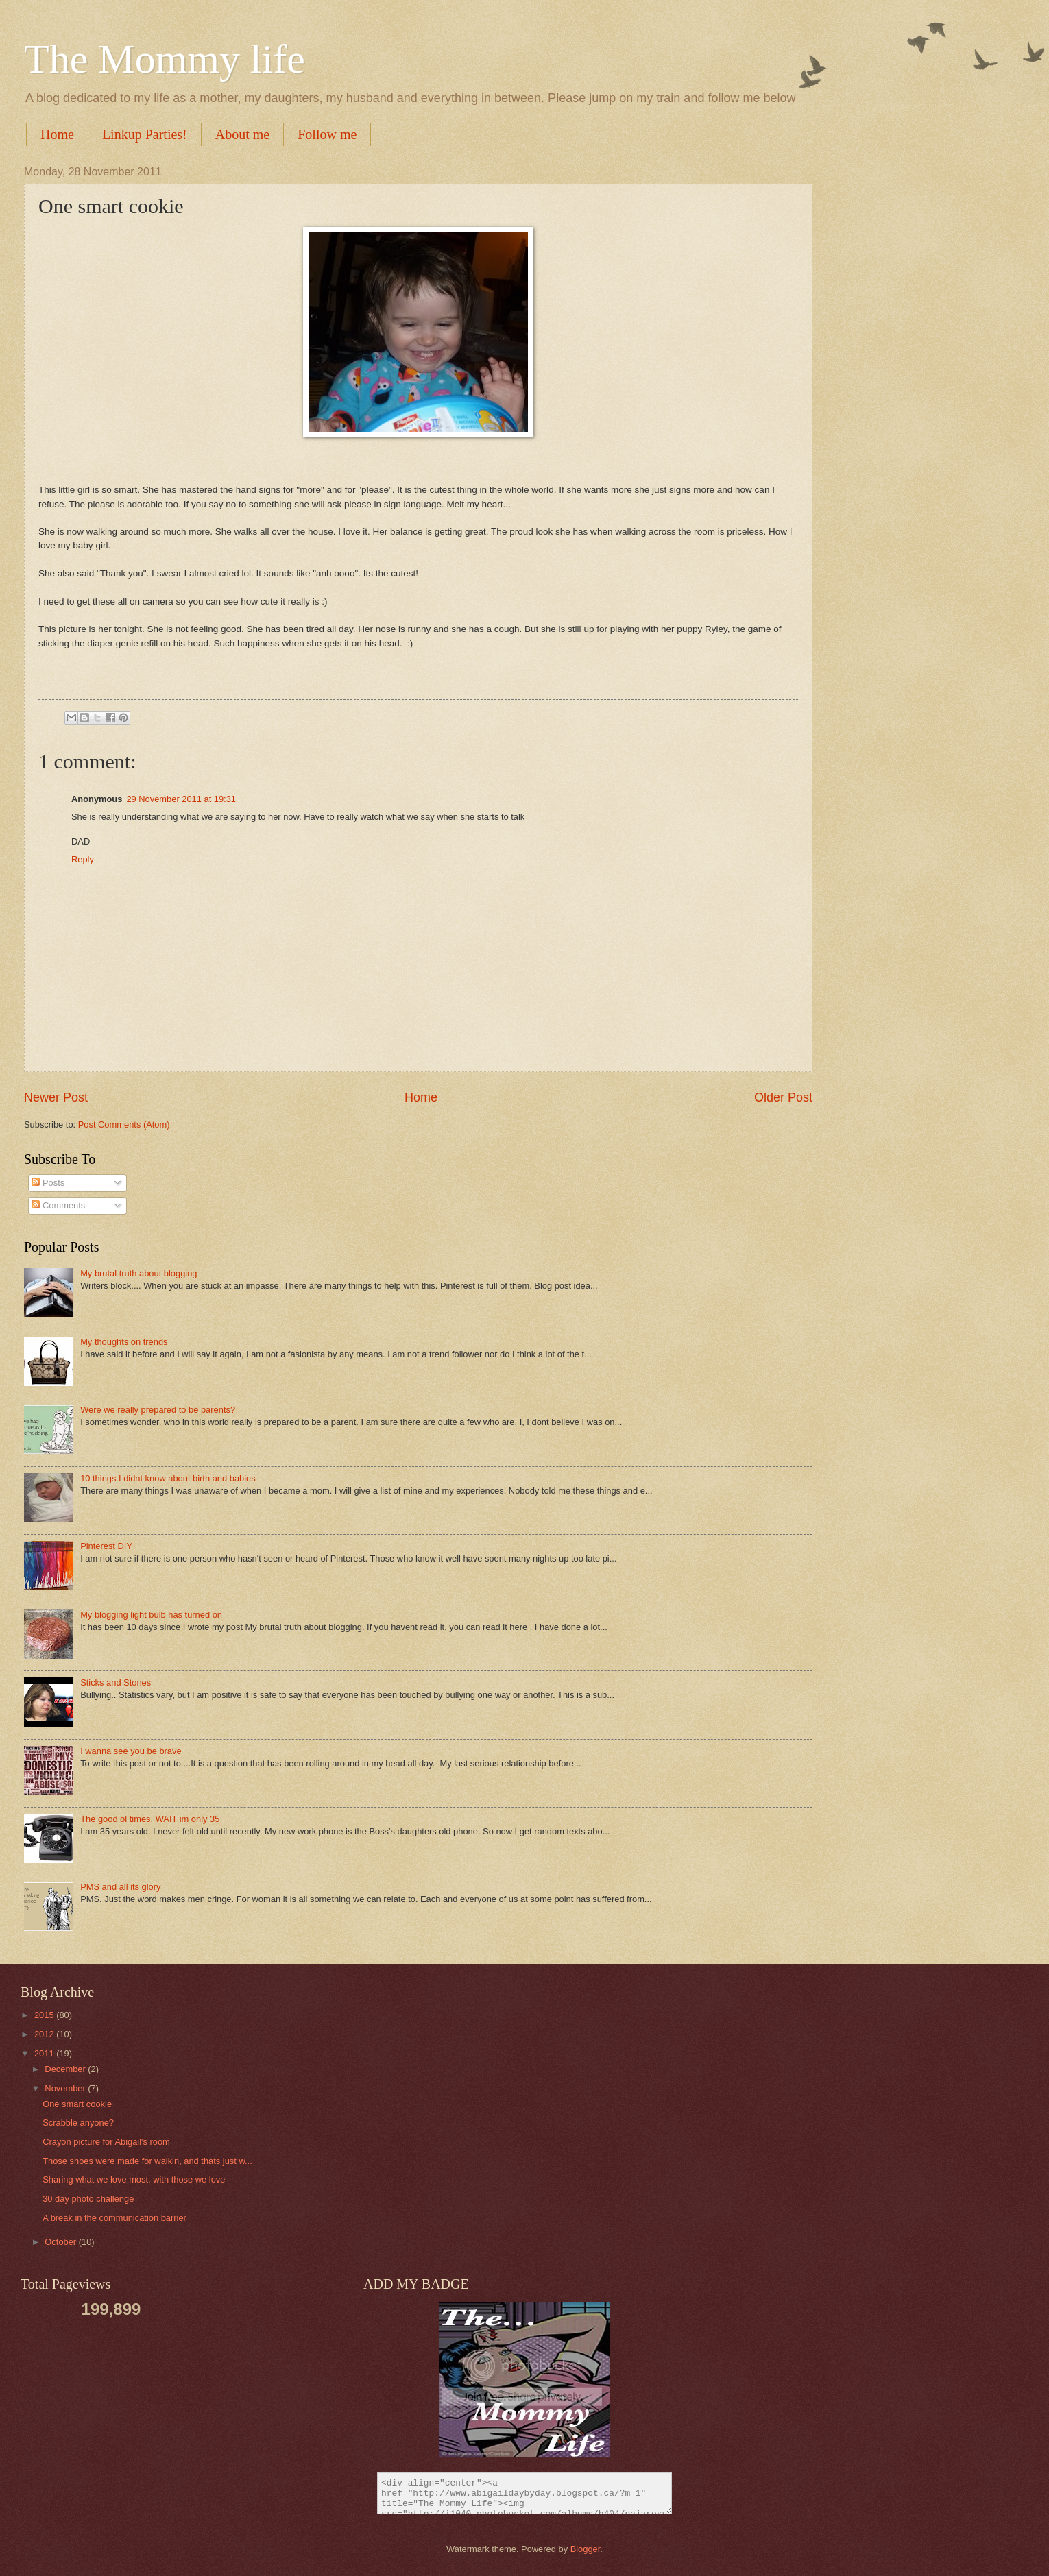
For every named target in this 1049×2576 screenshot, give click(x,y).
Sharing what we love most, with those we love (134, 2179)
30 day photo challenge (88, 2199)
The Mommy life (164, 59)
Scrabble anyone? (78, 2122)
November (66, 2088)
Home (57, 134)
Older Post (783, 1097)
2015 (45, 2015)
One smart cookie (77, 2104)
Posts (48, 1183)
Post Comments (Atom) (124, 1124)
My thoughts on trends (123, 1342)
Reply (82, 859)
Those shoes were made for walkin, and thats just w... (147, 2161)
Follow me (327, 134)
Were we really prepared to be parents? (157, 1410)
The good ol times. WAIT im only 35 (149, 1819)
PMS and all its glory (120, 1887)
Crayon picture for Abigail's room (106, 2142)
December (66, 2069)
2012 (45, 2034)
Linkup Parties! (144, 134)
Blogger (585, 2549)
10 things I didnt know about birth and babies (168, 1478)
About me (242, 134)
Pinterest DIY (106, 1546)
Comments (58, 1205)
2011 (45, 2053)
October (61, 2242)
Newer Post (56, 1097)
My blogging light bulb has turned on (151, 1614)
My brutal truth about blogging (138, 1273)
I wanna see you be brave (130, 1751)
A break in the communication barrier (114, 2218)
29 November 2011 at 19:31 (181, 799)
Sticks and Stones (115, 1682)
